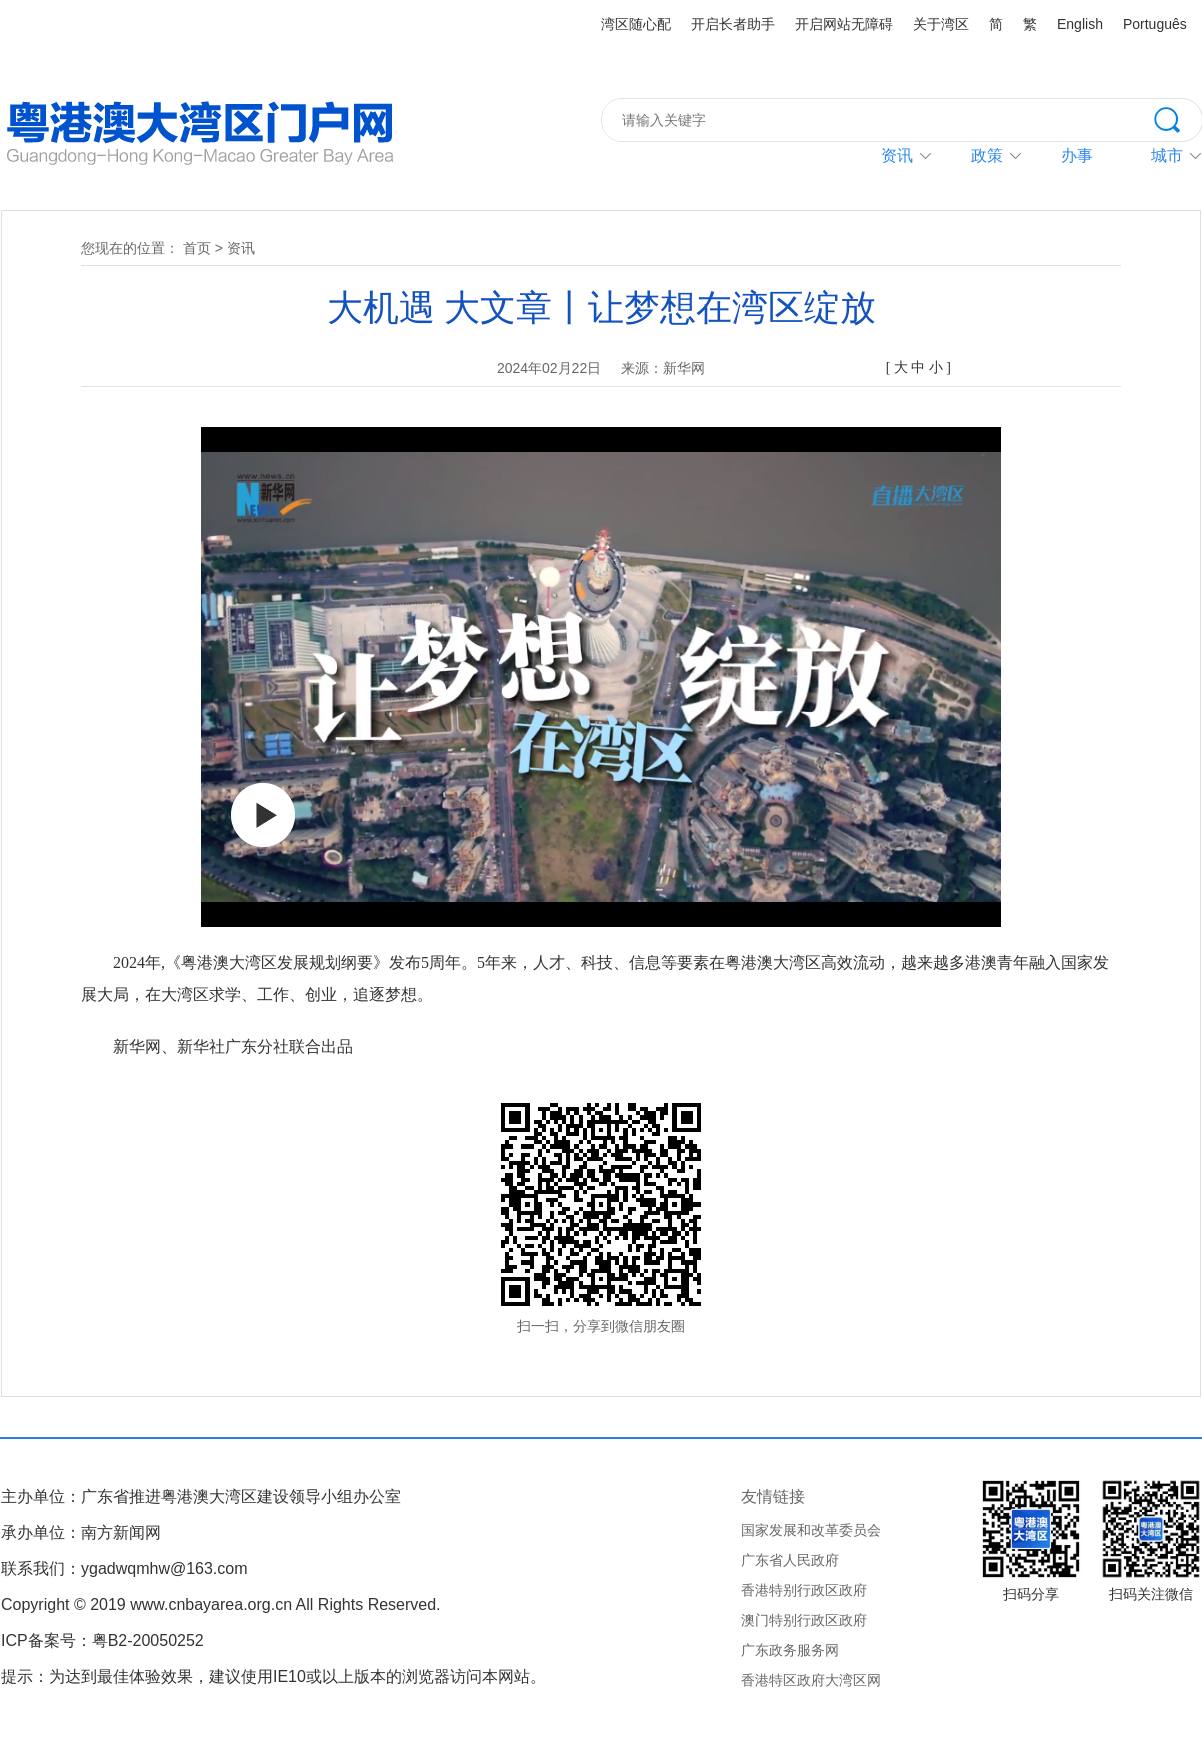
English (1080, 24)
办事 (1077, 155)
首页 (197, 248)
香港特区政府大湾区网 (811, 1680)
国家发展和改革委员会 (811, 1530)
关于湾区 (941, 24)
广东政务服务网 (790, 1650)
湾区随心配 (636, 24)
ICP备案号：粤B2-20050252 (102, 1640)
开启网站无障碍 (844, 24)
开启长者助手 (733, 24)
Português (1155, 24)
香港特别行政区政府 (804, 1590)
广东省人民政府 (790, 1560)
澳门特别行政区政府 (804, 1620)
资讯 (897, 155)
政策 (987, 155)
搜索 (1178, 118)
